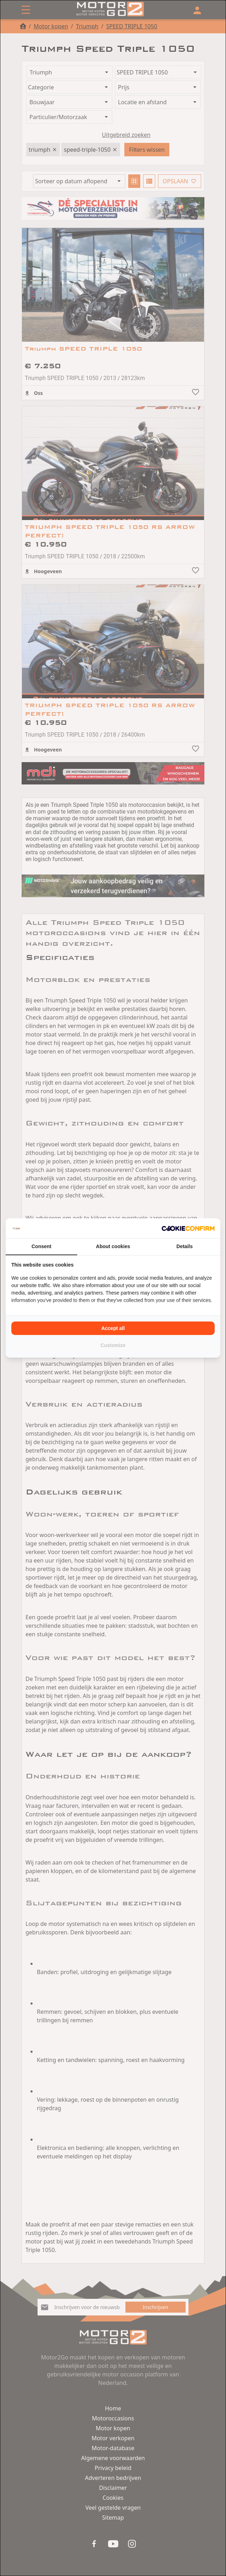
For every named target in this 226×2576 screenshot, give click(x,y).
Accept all (113, 1328)
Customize (113, 1345)
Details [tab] (184, 1246)
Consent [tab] (41, 1246)
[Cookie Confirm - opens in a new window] (188, 1228)
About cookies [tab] (113, 1246)
